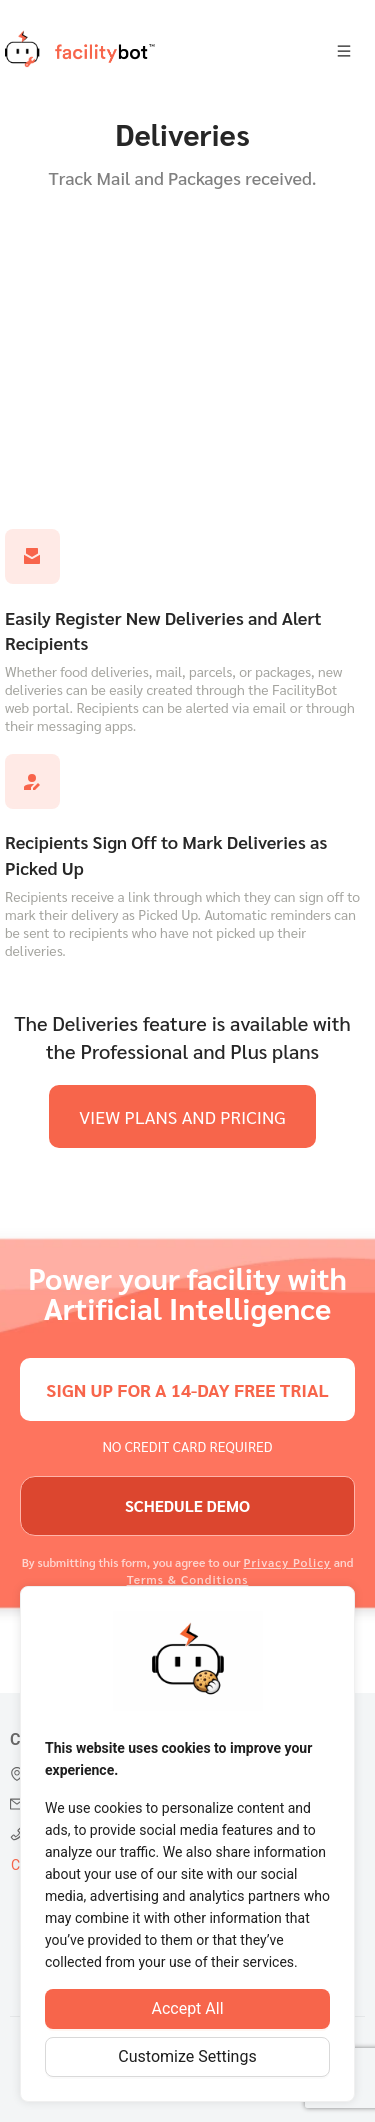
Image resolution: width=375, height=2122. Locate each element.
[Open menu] (344, 52)
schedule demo (187, 1505)
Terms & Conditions (188, 1579)
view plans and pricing (182, 1116)
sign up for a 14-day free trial (187, 1389)
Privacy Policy (286, 1562)
